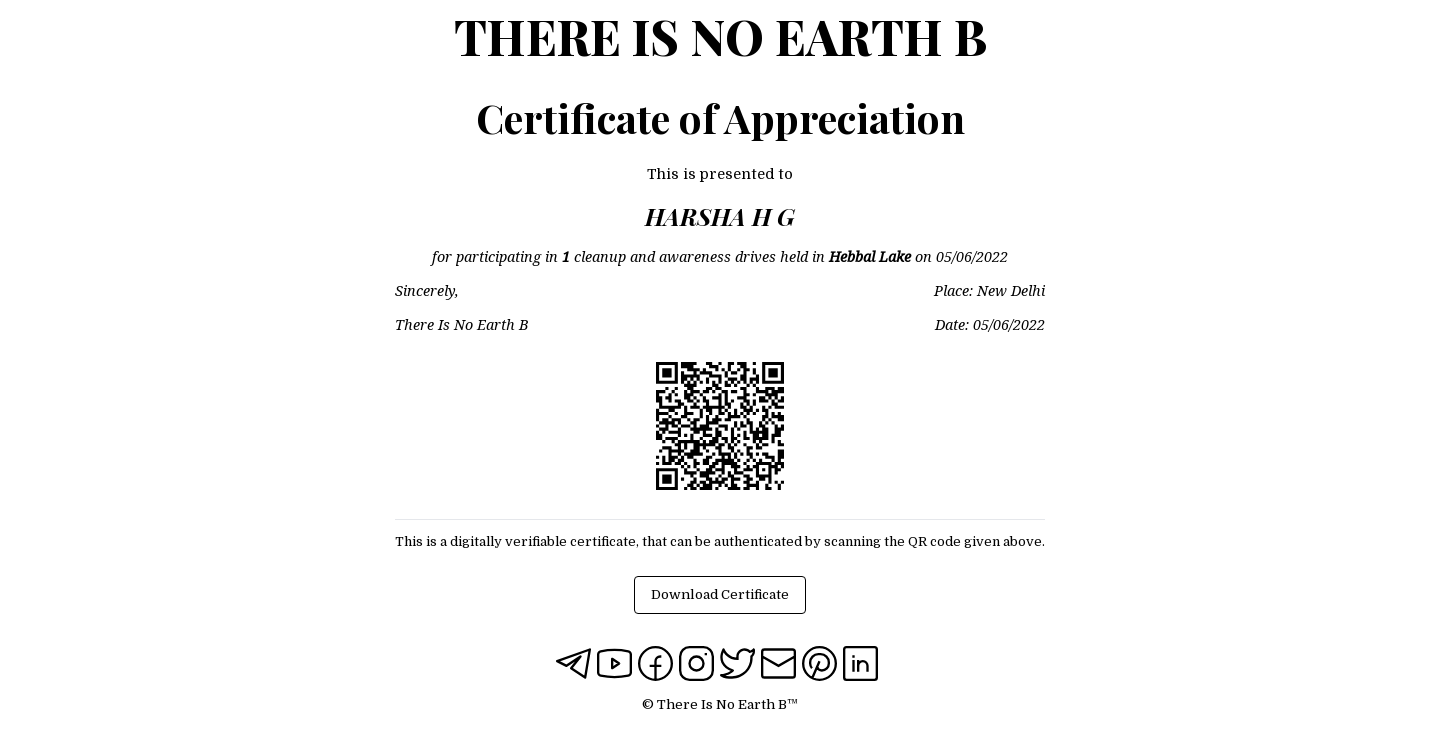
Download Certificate (720, 594)
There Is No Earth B (720, 36)
